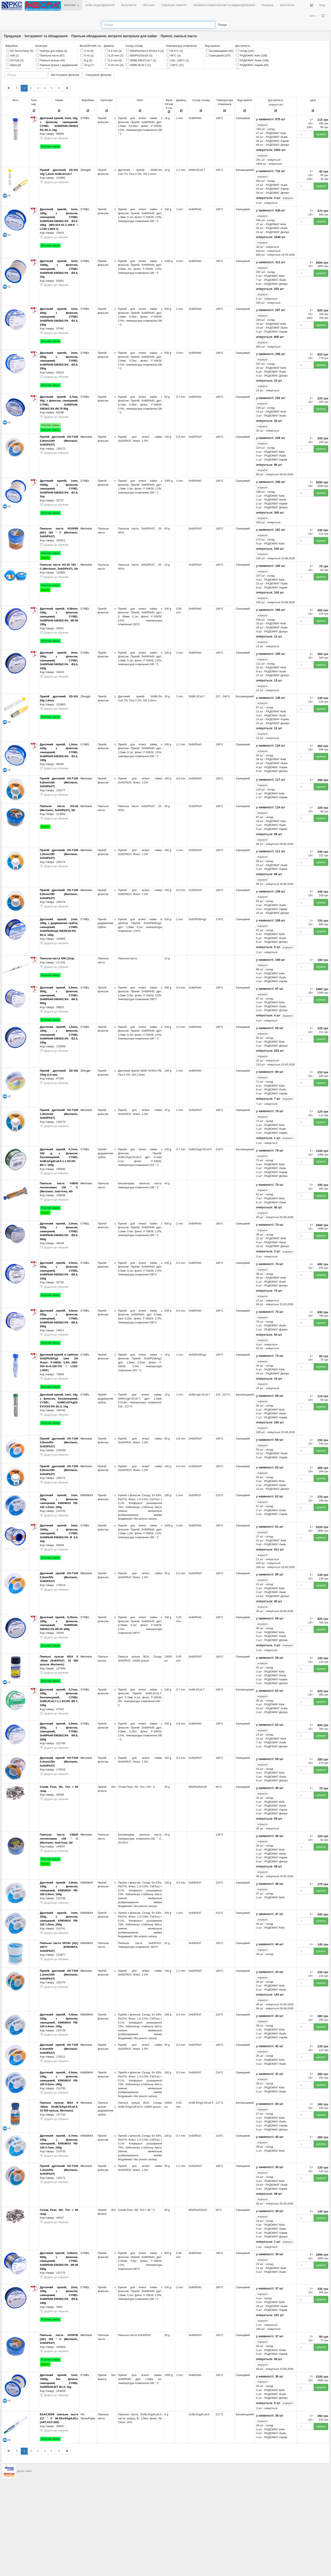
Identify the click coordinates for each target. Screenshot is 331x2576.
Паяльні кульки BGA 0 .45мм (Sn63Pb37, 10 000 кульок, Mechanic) (59, 1660)
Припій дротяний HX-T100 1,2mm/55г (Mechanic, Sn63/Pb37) (59, 2169)
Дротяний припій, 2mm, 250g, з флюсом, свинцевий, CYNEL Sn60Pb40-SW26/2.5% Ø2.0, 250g (59, 360)
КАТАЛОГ (71, 5)
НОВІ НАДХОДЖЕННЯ (100, 5)
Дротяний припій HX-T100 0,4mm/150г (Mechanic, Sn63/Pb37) (59, 1761)
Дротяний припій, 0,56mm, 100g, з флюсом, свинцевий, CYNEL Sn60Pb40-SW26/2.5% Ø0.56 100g (59, 616)
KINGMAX (87, 1495)
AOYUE (15, 60)
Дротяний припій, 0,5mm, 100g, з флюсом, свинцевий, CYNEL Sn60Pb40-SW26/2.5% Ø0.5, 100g (59, 1270)
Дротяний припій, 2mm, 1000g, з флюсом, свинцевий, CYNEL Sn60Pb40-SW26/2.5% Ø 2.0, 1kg (59, 1533)
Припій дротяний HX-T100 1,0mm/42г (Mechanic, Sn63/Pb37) (59, 1113)
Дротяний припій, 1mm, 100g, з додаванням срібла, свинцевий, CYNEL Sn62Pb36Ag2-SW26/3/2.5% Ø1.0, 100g (59, 927)
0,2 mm (113, 50)
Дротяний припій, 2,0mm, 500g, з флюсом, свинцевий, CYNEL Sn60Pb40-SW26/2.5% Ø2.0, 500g (59, 1231)
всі (276, 104)
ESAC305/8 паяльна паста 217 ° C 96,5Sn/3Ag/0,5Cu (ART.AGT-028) (59, 2418)
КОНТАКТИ (287, 5)
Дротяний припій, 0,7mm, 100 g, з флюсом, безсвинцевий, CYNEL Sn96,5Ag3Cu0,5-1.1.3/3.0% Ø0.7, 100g (59, 1157)
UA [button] (312, 15)
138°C (175, 65)
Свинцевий (218, 55)
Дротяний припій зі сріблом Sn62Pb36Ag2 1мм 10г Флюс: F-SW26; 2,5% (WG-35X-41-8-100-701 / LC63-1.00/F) (59, 1362)
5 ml (87, 55)
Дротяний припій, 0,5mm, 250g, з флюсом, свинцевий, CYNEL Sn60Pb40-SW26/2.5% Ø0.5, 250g (59, 1318)
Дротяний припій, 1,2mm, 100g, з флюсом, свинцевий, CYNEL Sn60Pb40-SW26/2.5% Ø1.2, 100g (59, 752)
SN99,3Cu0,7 (138, 65)
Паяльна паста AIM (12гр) (57, 958)
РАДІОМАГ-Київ (251, 55)
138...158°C (178, 60)
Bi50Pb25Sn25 (139, 55)
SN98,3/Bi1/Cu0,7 (141, 60)
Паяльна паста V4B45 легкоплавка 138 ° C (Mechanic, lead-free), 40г (59, 1187)
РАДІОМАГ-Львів (252, 60)
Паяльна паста (50, 55)
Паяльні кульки (50, 60)
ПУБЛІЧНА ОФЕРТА (174, 5)
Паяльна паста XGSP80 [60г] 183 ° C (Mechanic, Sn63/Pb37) (59, 532)
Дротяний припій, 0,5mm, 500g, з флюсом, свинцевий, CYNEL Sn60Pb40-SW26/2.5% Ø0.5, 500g (59, 995)
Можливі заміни (50, 146)
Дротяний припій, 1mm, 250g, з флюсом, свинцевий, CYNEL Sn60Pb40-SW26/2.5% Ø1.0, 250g (59, 316)
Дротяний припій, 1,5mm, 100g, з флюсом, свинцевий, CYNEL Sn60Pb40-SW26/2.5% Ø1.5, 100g (59, 1034)
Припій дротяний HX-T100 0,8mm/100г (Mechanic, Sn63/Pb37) (59, 440)
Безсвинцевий (219, 50)
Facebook (267, 5)
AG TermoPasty (20, 50)
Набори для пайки (51, 50)
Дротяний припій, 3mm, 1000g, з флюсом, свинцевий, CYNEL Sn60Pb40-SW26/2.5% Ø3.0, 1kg (59, 268)
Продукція (12, 36)
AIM (13, 55)
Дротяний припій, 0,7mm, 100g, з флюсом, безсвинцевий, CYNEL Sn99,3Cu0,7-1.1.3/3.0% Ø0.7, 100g (59, 1697)
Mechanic (86, 436)
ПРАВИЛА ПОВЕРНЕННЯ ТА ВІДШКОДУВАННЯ (224, 5)
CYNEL (85, 118)
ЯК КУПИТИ (128, 5)
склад (245, 50)
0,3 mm (113, 60)
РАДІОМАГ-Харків (252, 65)
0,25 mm (114, 55)
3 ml (87, 50)
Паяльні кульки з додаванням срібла (56, 67)
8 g (86, 60)
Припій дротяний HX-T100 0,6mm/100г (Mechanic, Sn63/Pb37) (59, 1470)
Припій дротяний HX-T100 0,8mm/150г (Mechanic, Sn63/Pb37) (59, 782)
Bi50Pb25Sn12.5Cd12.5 (145, 50)
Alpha (14, 65)
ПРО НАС (149, 5)
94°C (174, 55)
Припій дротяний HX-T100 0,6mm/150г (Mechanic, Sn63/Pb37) (59, 893)
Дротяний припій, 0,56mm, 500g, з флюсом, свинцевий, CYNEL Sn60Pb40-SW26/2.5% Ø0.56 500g (59, 2260)
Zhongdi (85, 169)
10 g (87, 65)
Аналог (45, 557)
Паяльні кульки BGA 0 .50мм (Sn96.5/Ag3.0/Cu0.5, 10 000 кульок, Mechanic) (59, 2106)
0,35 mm (114, 65)
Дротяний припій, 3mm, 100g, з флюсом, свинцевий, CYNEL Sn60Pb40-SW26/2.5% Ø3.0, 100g (59, 660)
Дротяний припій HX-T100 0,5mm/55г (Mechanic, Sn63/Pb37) (59, 1577)
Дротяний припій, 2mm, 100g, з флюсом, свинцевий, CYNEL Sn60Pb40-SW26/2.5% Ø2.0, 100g (59, 2295)
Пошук (222, 24)
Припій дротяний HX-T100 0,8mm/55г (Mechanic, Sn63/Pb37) (59, 1442)
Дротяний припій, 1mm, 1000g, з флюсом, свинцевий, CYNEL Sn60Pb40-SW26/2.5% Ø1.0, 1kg (59, 488)
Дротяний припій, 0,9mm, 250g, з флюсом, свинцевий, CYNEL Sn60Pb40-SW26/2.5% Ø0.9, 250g (59, 1731)
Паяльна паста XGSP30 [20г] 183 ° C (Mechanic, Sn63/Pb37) (59, 2338)
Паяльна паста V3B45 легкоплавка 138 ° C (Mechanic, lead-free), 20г (59, 1838)
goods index (24, 2471)
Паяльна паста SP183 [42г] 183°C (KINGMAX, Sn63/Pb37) (59, 1946)
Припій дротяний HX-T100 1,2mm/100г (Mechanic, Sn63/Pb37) (59, 1974)
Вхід (322, 5)
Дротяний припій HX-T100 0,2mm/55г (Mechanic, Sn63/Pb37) (59, 2048)
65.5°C (175, 50)
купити (321, 134)
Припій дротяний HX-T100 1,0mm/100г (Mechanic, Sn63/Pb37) (59, 854)
